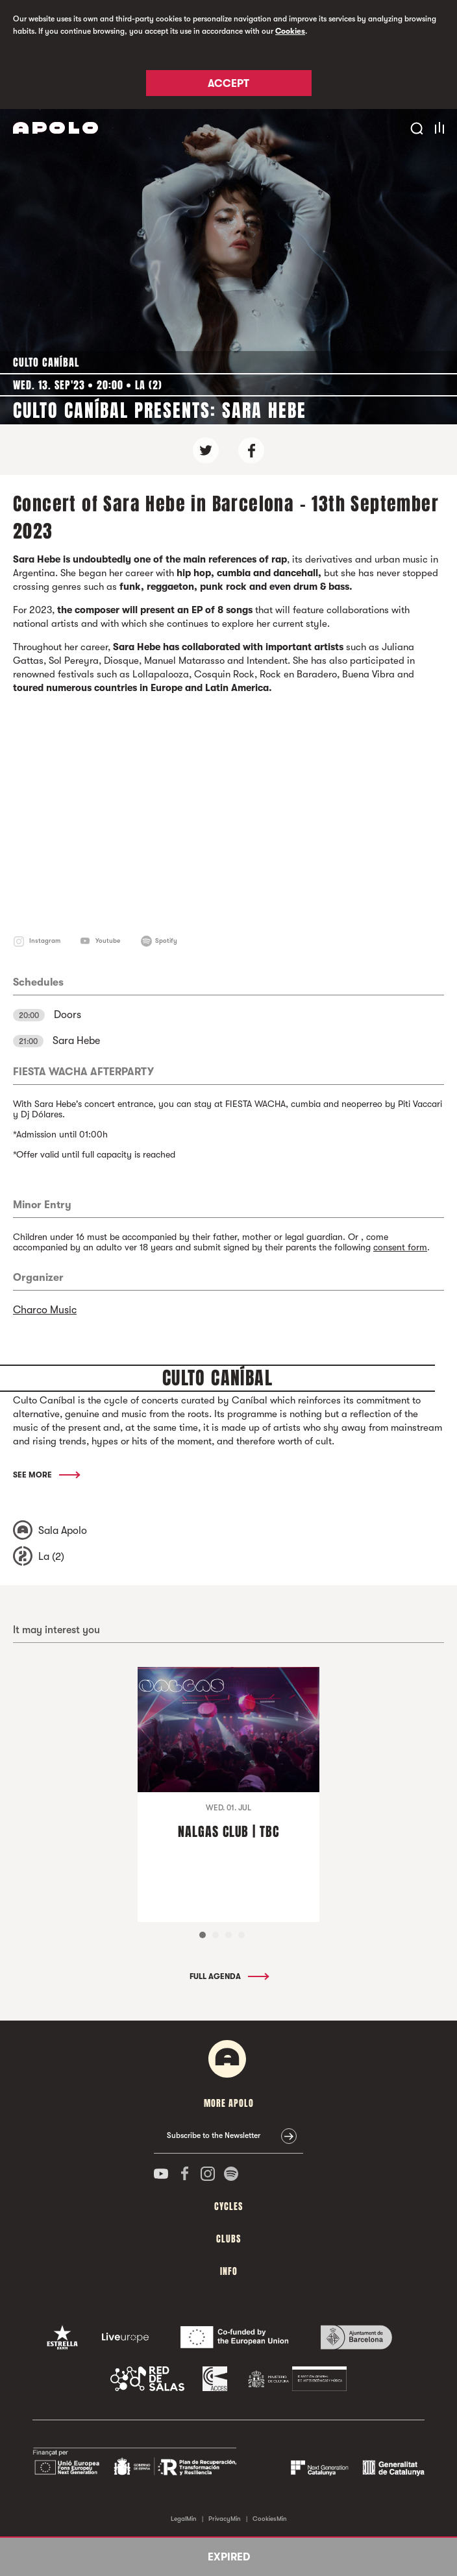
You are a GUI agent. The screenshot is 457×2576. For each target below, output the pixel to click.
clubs (228, 2239)
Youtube (107, 940)
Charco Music (45, 1310)
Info (229, 2271)
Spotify (166, 940)
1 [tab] (202, 1935)
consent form (400, 1247)
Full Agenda (228, 1976)
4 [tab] (241, 1935)
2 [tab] (215, 1935)
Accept (228, 84)
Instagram (44, 940)
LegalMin (184, 2518)
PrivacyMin (224, 2518)
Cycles (228, 2206)
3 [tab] (228, 1935)
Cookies (290, 31)
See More (46, 1474)
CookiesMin (270, 2518)
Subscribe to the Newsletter (213, 2135)
